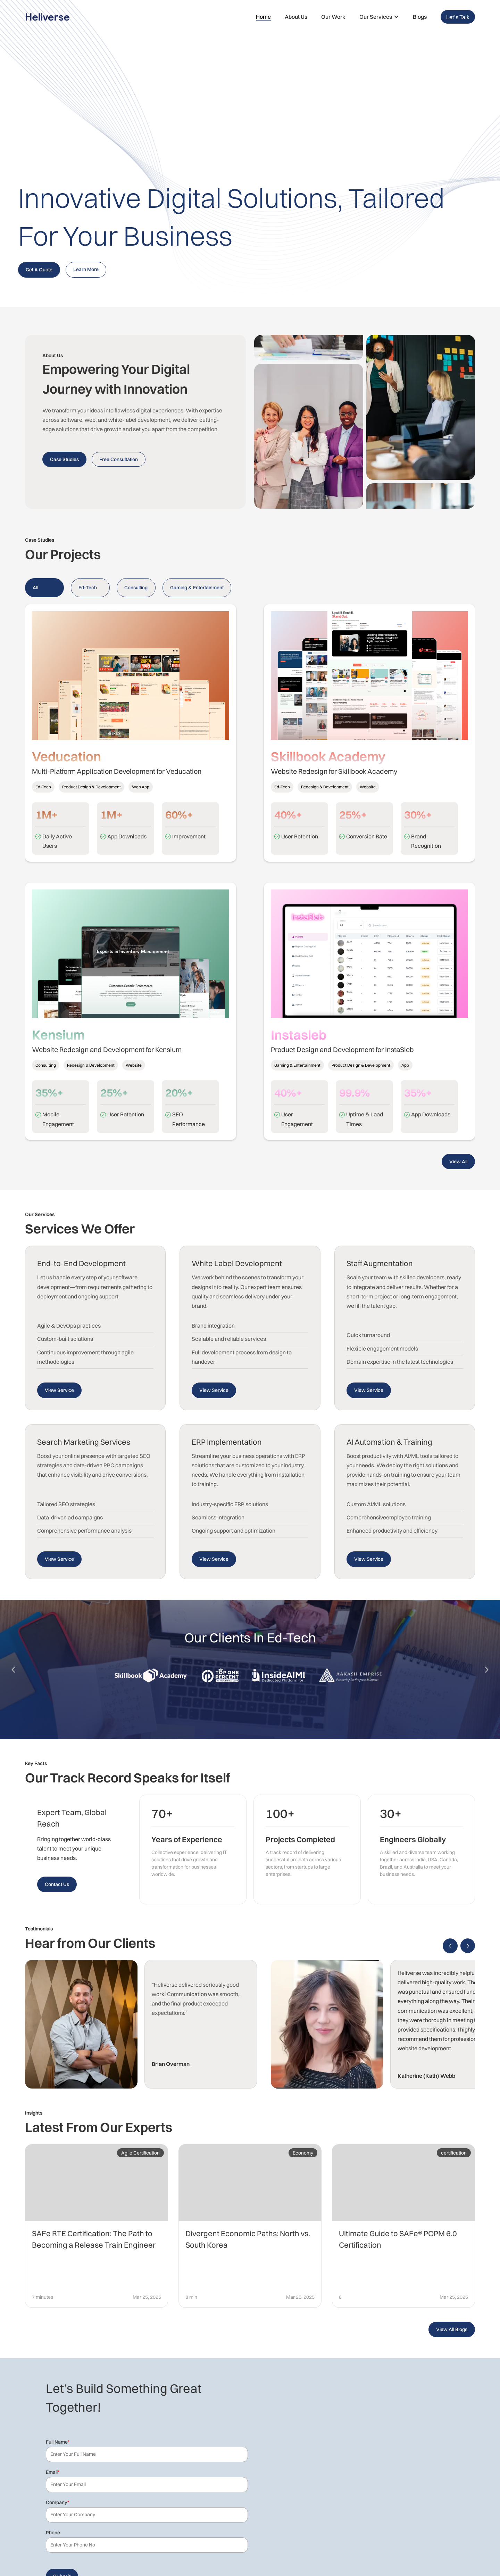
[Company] (147, 2514)
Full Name (57, 2442)
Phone (53, 2532)
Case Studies (64, 459)
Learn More (86, 269)
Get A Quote (39, 269)
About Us (296, 16)
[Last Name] (147, 2454)
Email (52, 2472)
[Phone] (147, 2545)
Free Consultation (118, 459)
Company (57, 2502)
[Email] (147, 2484)
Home (263, 16)
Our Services (375, 16)
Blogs (420, 16)
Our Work (333, 16)
